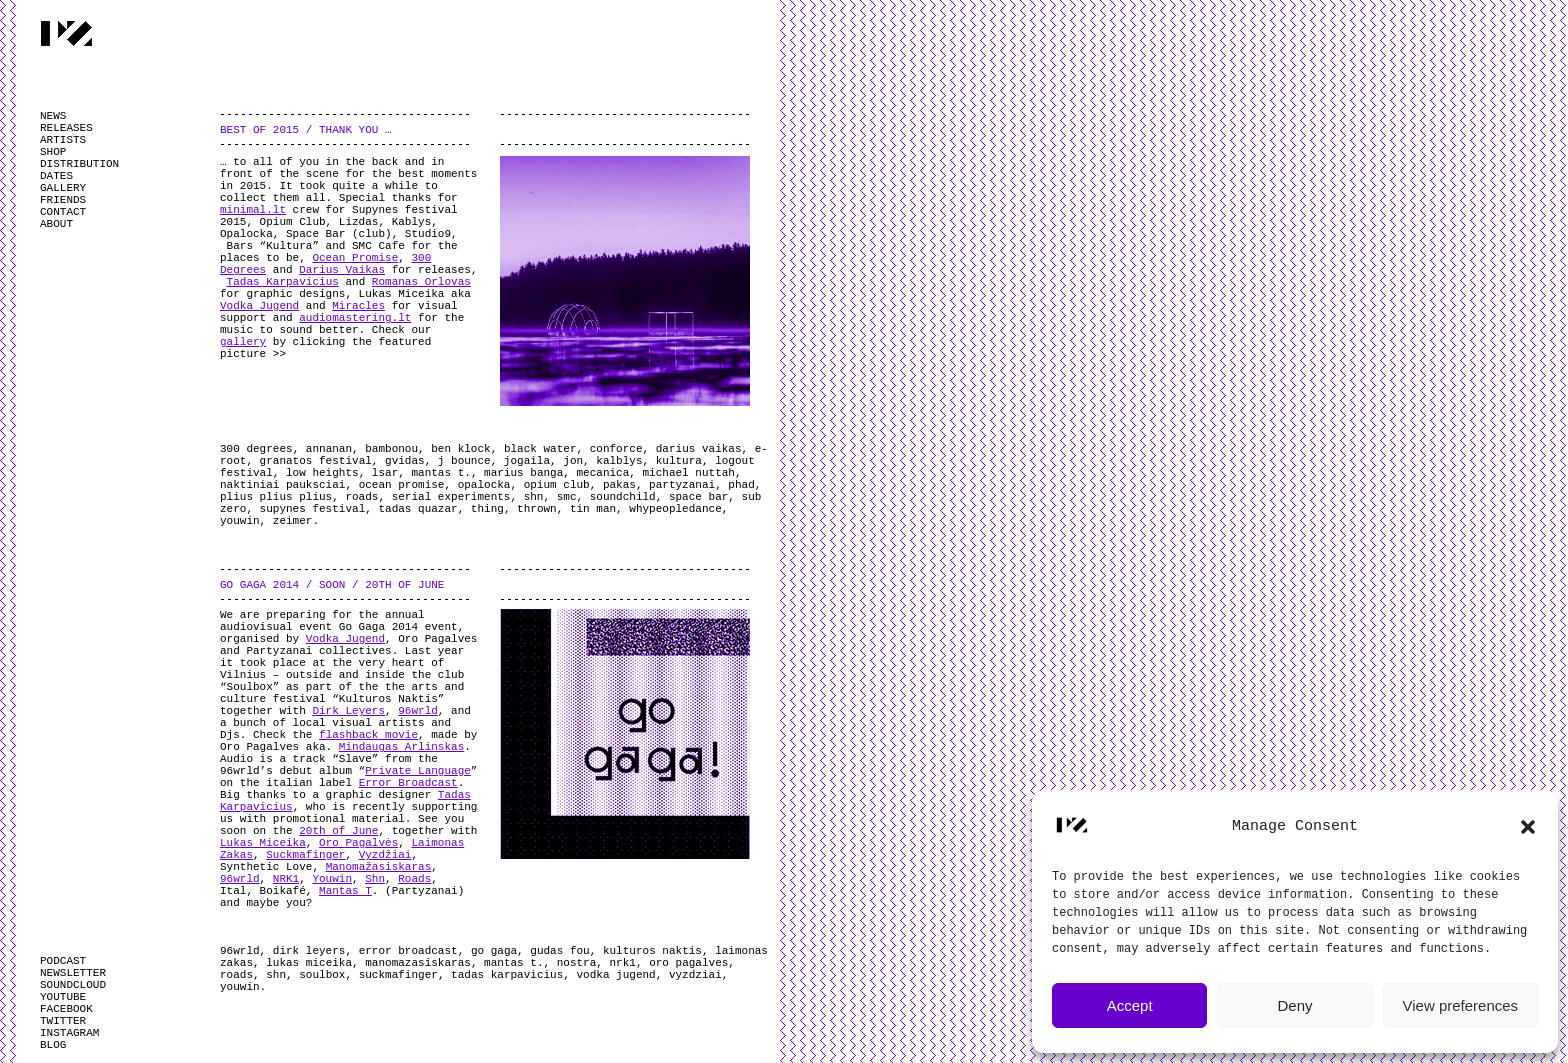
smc (567, 497)
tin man (593, 509)
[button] (1528, 827)
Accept (1130, 1005)
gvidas (405, 461)
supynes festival (313, 509)
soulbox (322, 975)
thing (487, 509)
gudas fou (559, 951)
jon (573, 461)
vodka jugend (616, 975)
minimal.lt (253, 210)
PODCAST (63, 961)
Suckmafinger (305, 855)
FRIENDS (63, 200)
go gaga (494, 951)
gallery (243, 342)
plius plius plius (276, 497)
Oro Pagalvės (358, 843)
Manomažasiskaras (379, 867)
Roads (414, 879)
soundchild (623, 497)
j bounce (464, 461)
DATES (56, 176)
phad (741, 485)
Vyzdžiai (385, 855)
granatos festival (316, 461)
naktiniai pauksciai (282, 485)
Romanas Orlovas (421, 282)
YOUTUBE (63, 997)
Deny (1294, 1005)
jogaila (527, 461)
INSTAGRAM (69, 1033)
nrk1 (623, 963)
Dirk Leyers (348, 711)
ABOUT (56, 224)
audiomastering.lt (355, 318)
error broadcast (408, 951)
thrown (537, 509)
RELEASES (66, 128)
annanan (329, 449)
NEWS (53, 116)
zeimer (293, 521)
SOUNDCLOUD (73, 985)
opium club (557, 485)
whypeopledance (675, 509)
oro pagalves (688, 963)
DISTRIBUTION (79, 164)
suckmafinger (398, 975)
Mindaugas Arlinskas (401, 747)
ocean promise (402, 485)
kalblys (619, 461)
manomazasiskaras (418, 963)
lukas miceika (309, 963)
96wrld (418, 711)
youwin (240, 521)
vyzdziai (695, 975)
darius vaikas (699, 449)
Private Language (418, 771)
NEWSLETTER (73, 973)
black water (540, 449)
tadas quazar (417, 509)
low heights (322, 473)
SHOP (53, 152)
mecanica (603, 473)
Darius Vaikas (342, 270)
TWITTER (63, 1021)
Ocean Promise (355, 258)
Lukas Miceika (263, 843)
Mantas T (345, 891)
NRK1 (286, 879)
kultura (679, 461)
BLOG (53, 1045)
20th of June (338, 831)
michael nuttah (689, 473)
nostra (577, 963)
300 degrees (256, 449)
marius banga (523, 473)
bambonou (391, 449)
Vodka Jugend (259, 306)
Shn (375, 879)
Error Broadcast (408, 783)
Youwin (332, 879)
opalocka (484, 485)
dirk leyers (309, 951)
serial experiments (451, 497)
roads (361, 497)
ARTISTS (63, 140)
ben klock (460, 449)
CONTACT (63, 212)
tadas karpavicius (507, 975)
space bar (698, 497)
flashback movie (368, 735)
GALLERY (63, 188)
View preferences (1461, 1005)
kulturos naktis (652, 951)
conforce (616, 449)
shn (534, 497)
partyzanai (682, 485)
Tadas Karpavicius (283, 282)
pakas (619, 485)
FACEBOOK (66, 1009)
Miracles (358, 306)
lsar (385, 473)
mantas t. (440, 473)
